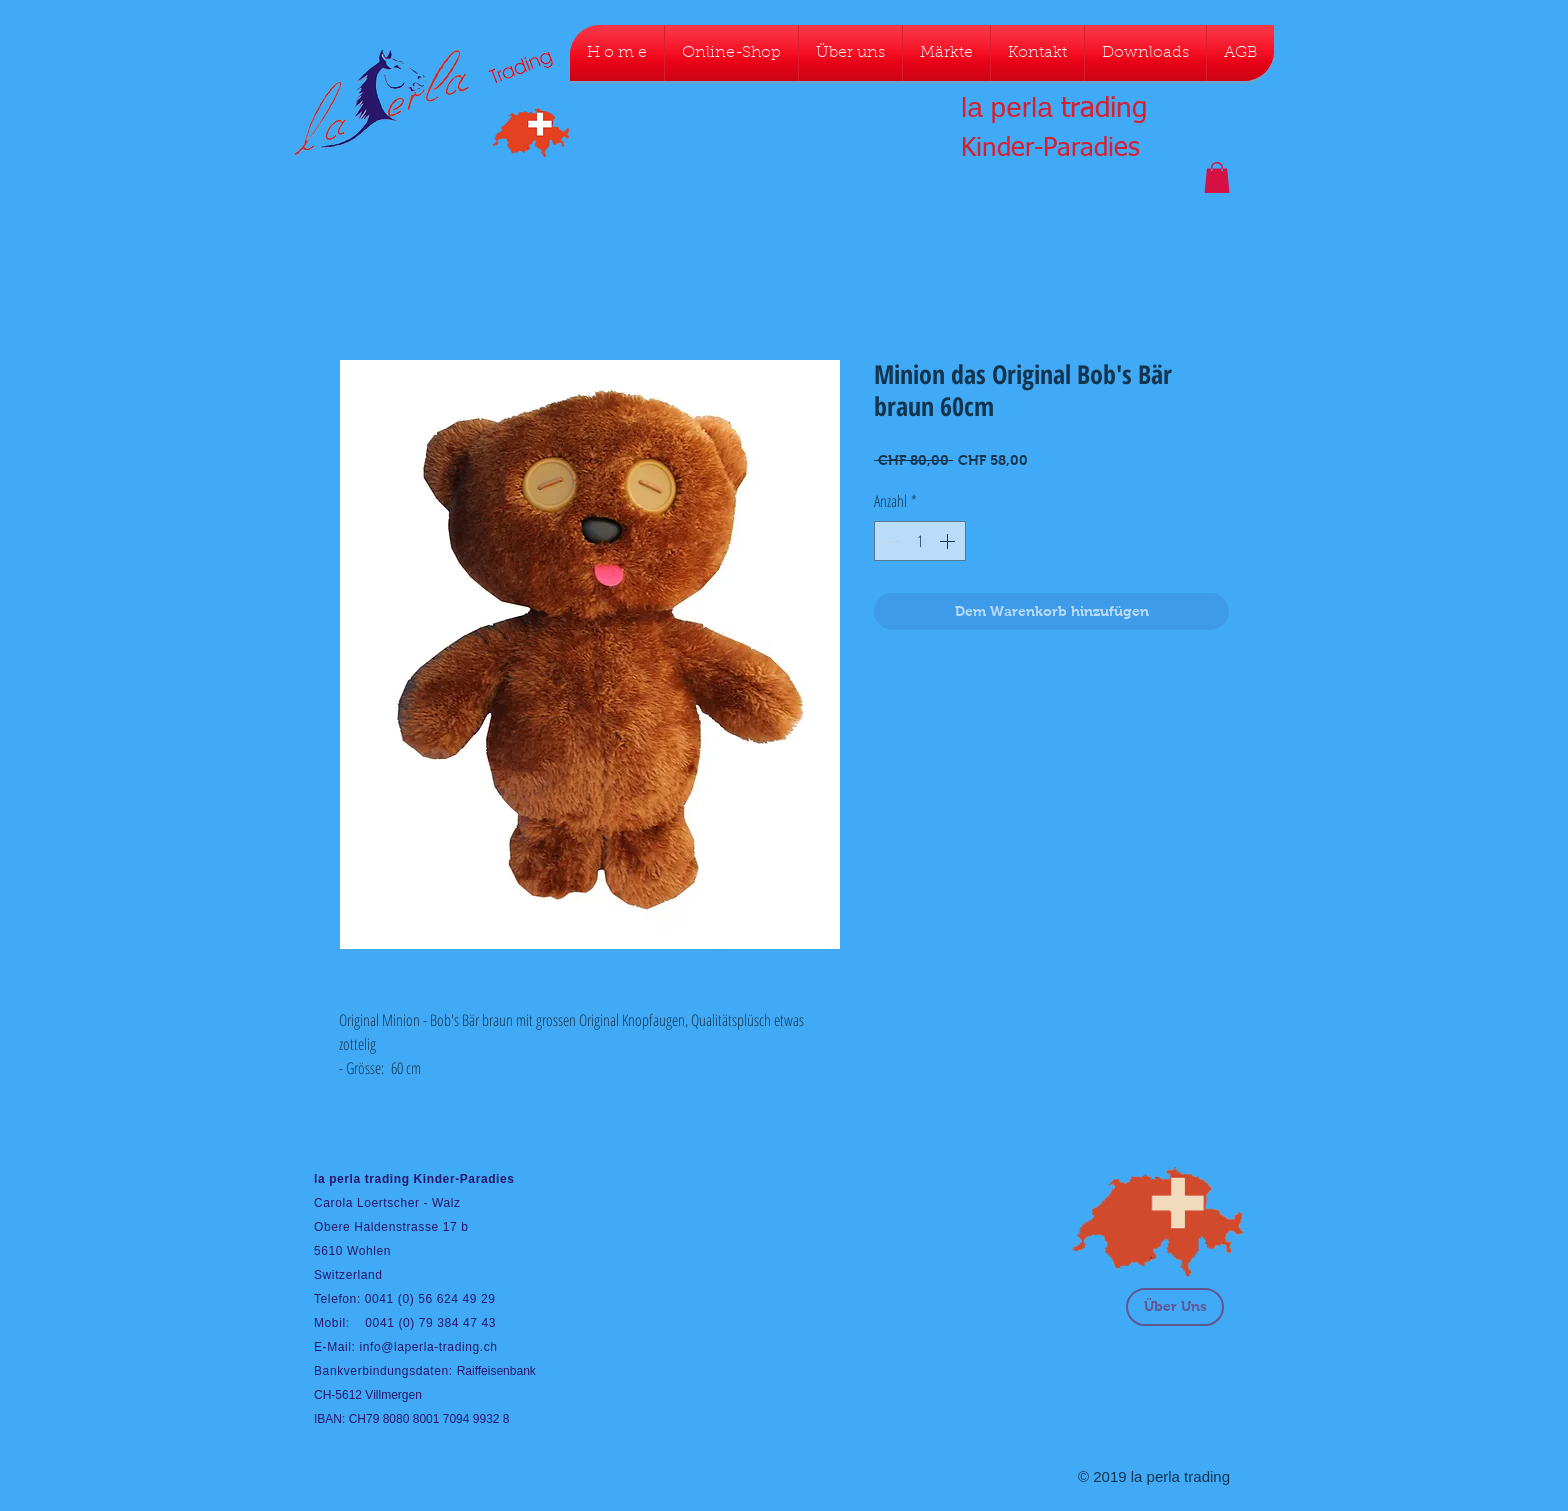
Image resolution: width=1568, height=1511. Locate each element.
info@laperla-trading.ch (428, 1347)
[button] (1217, 177)
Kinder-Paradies (1050, 149)
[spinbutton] (920, 541)
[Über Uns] (1175, 1307)
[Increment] (949, 541)
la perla (1007, 107)
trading (1104, 109)
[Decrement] (891, 541)
